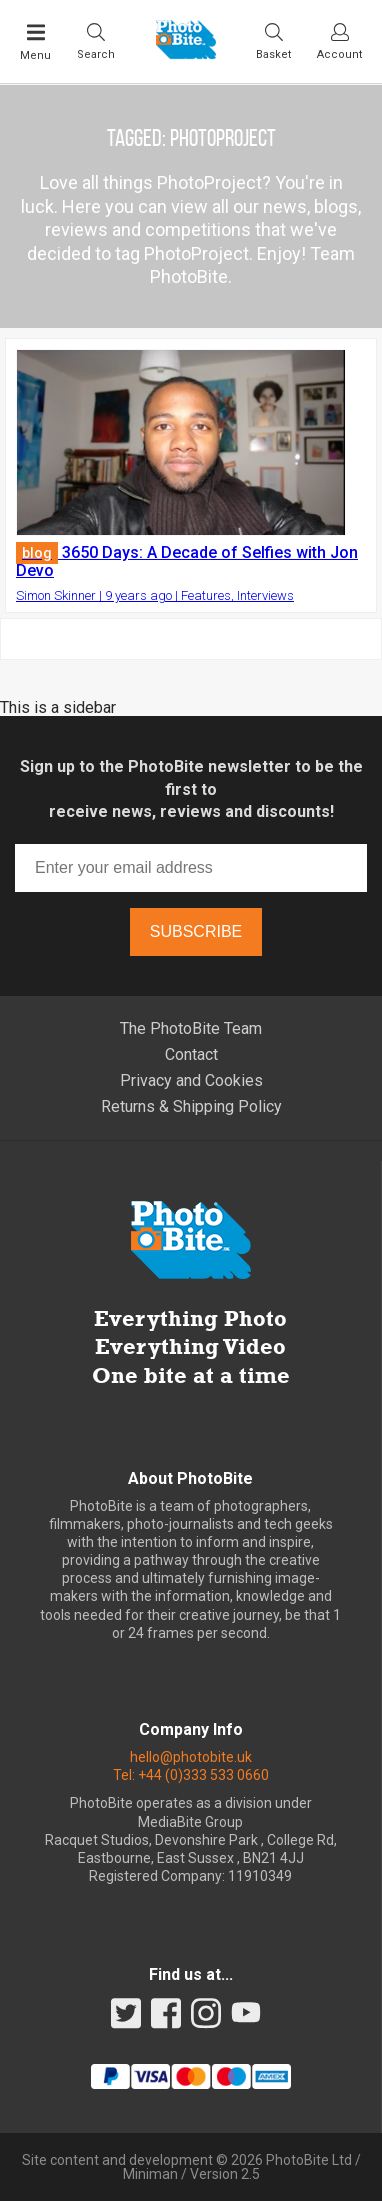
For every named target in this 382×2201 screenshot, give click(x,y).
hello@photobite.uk (191, 1757)
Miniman (150, 2174)
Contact (191, 1054)
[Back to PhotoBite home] (186, 53)
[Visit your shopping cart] (273, 41)
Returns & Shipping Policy (191, 1106)
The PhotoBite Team (191, 1028)
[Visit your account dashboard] (339, 41)
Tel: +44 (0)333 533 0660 (191, 1775)
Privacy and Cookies (191, 1080)
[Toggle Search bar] (96, 41)
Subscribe (196, 931)
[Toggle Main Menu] (35, 42)
